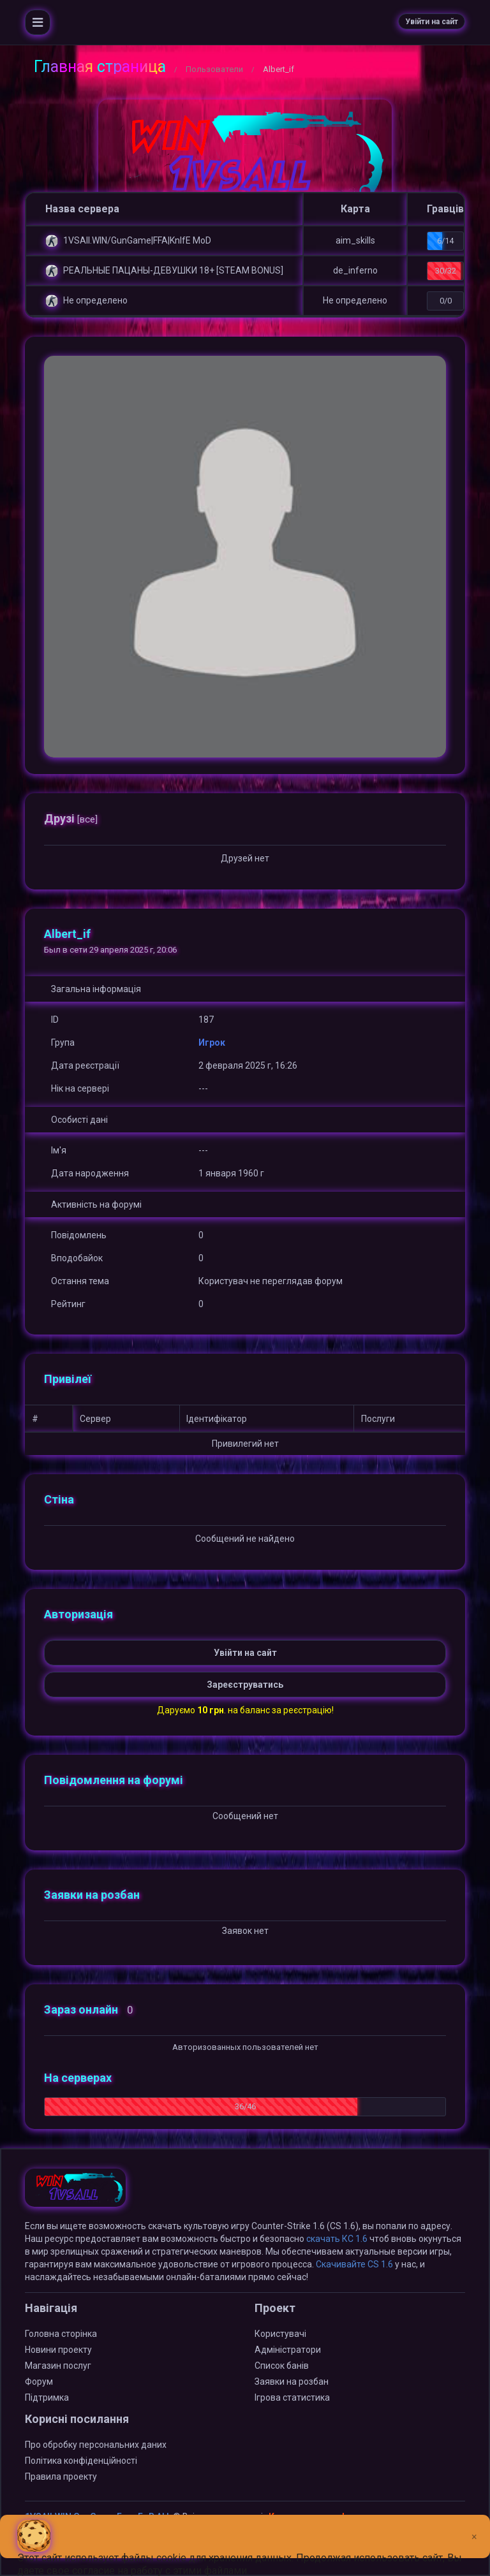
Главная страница (100, 66)
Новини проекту (58, 2350)
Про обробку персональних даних (96, 2445)
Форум (39, 2381)
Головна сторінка (61, 2334)
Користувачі (280, 2334)
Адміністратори (288, 2350)
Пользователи (214, 69)
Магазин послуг (58, 2365)
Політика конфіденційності (81, 2460)
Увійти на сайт (431, 21)
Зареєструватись (245, 1685)
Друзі (71, 818)
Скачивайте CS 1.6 (354, 2264)
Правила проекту (61, 2476)
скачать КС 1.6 (337, 2239)
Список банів (282, 2365)
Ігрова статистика (292, 2397)
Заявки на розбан (292, 2381)
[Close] (474, 2526)
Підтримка (47, 2397)
